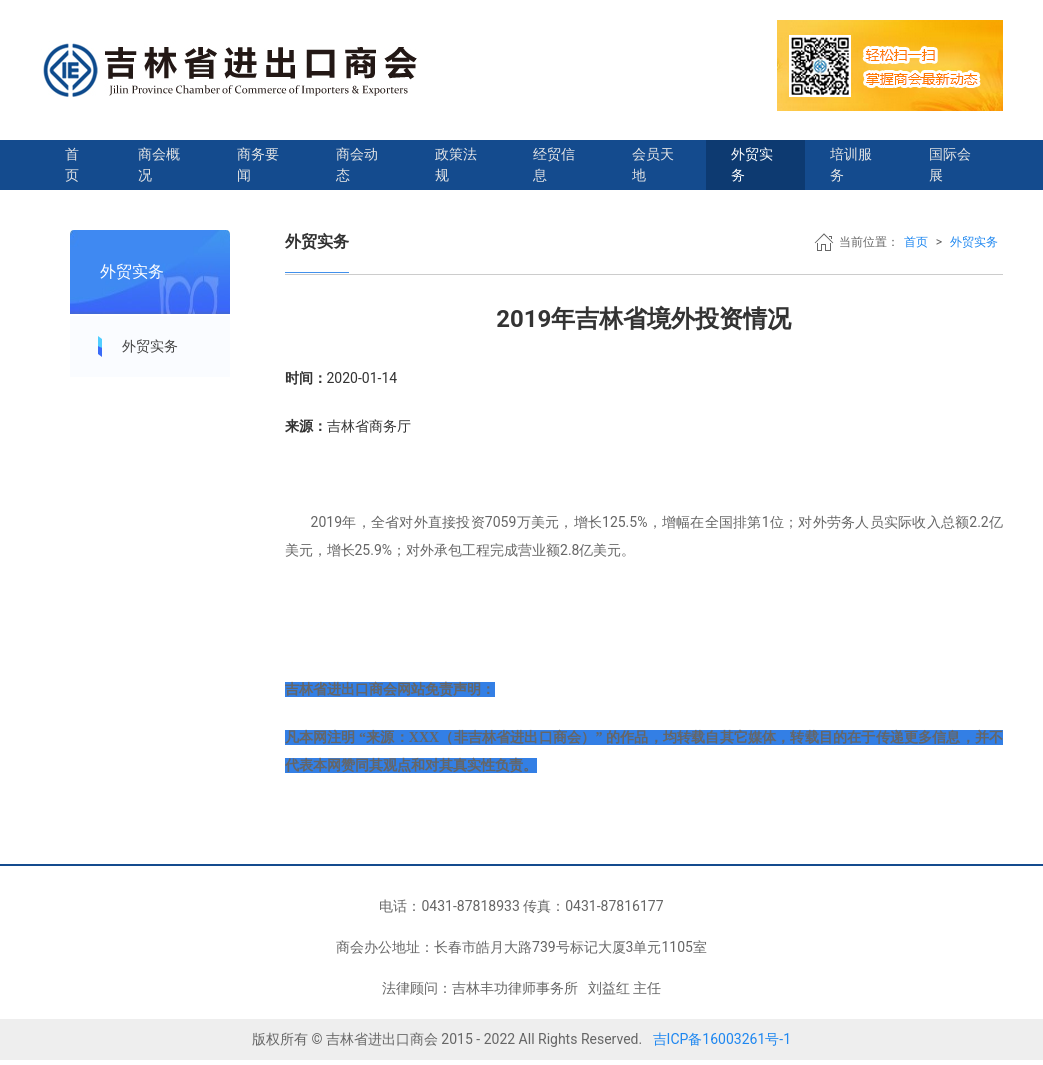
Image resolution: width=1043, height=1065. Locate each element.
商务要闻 (258, 164)
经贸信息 (554, 164)
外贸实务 (752, 164)
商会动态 (357, 164)
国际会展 (950, 164)
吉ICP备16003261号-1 (722, 1039)
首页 (72, 164)
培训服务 (851, 164)
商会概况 (159, 164)
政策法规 (456, 164)
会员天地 (653, 164)
